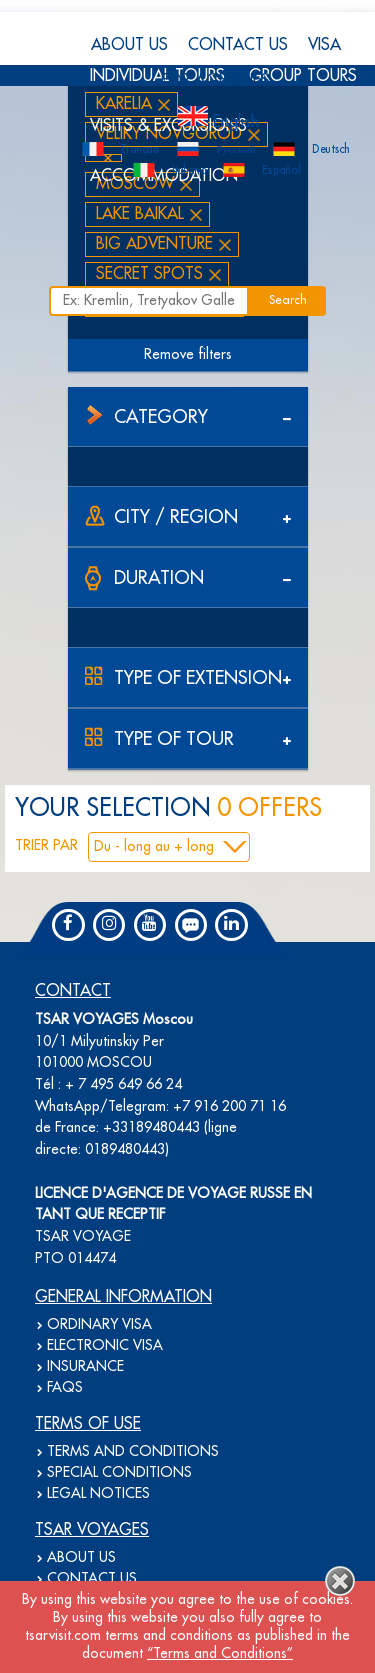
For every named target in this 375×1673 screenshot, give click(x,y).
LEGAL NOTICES (98, 1494)
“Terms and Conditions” (220, 1654)
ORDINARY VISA (99, 1325)
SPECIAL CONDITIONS (119, 1473)
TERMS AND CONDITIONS (133, 1452)
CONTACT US (238, 45)
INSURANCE (85, 1367)
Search (288, 300)
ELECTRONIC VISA (105, 1346)
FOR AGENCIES (215, 81)
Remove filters (188, 355)
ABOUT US (129, 45)
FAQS (65, 1388)
